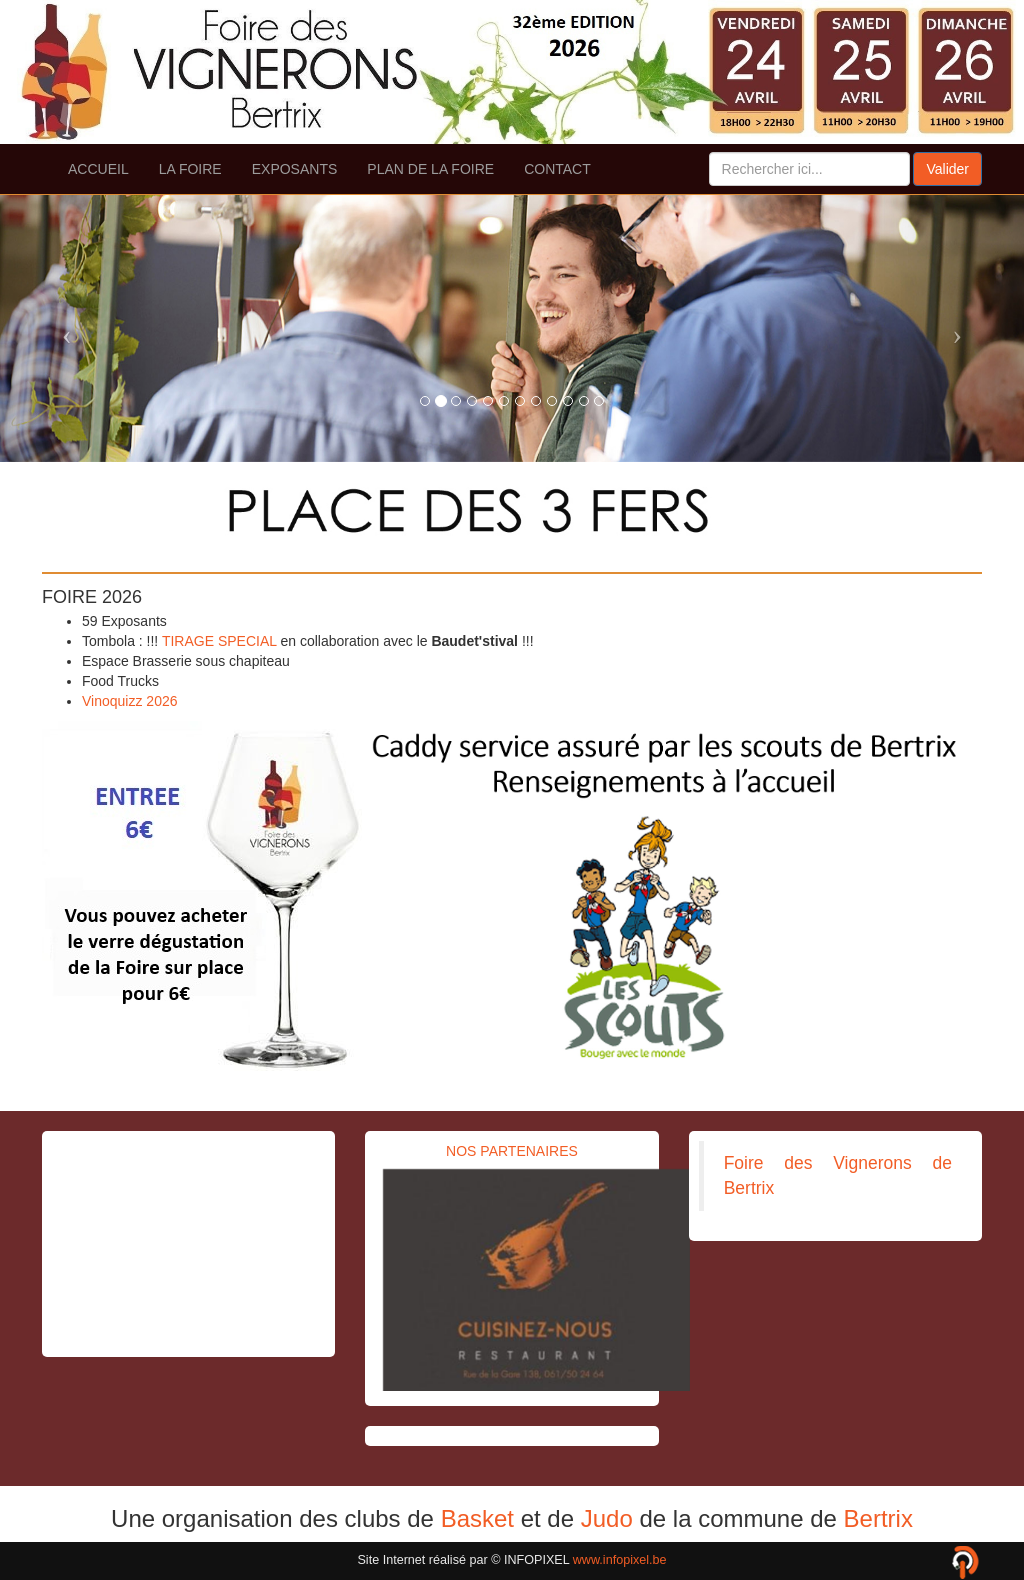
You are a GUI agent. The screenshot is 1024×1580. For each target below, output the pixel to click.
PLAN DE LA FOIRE (430, 169)
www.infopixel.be (620, 1560)
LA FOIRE (190, 169)
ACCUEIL (98, 169)
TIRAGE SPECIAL (219, 641)
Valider (947, 169)
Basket (477, 1518)
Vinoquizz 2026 (129, 701)
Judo (607, 1518)
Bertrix (878, 1518)
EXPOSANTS (295, 169)
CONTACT (557, 169)
